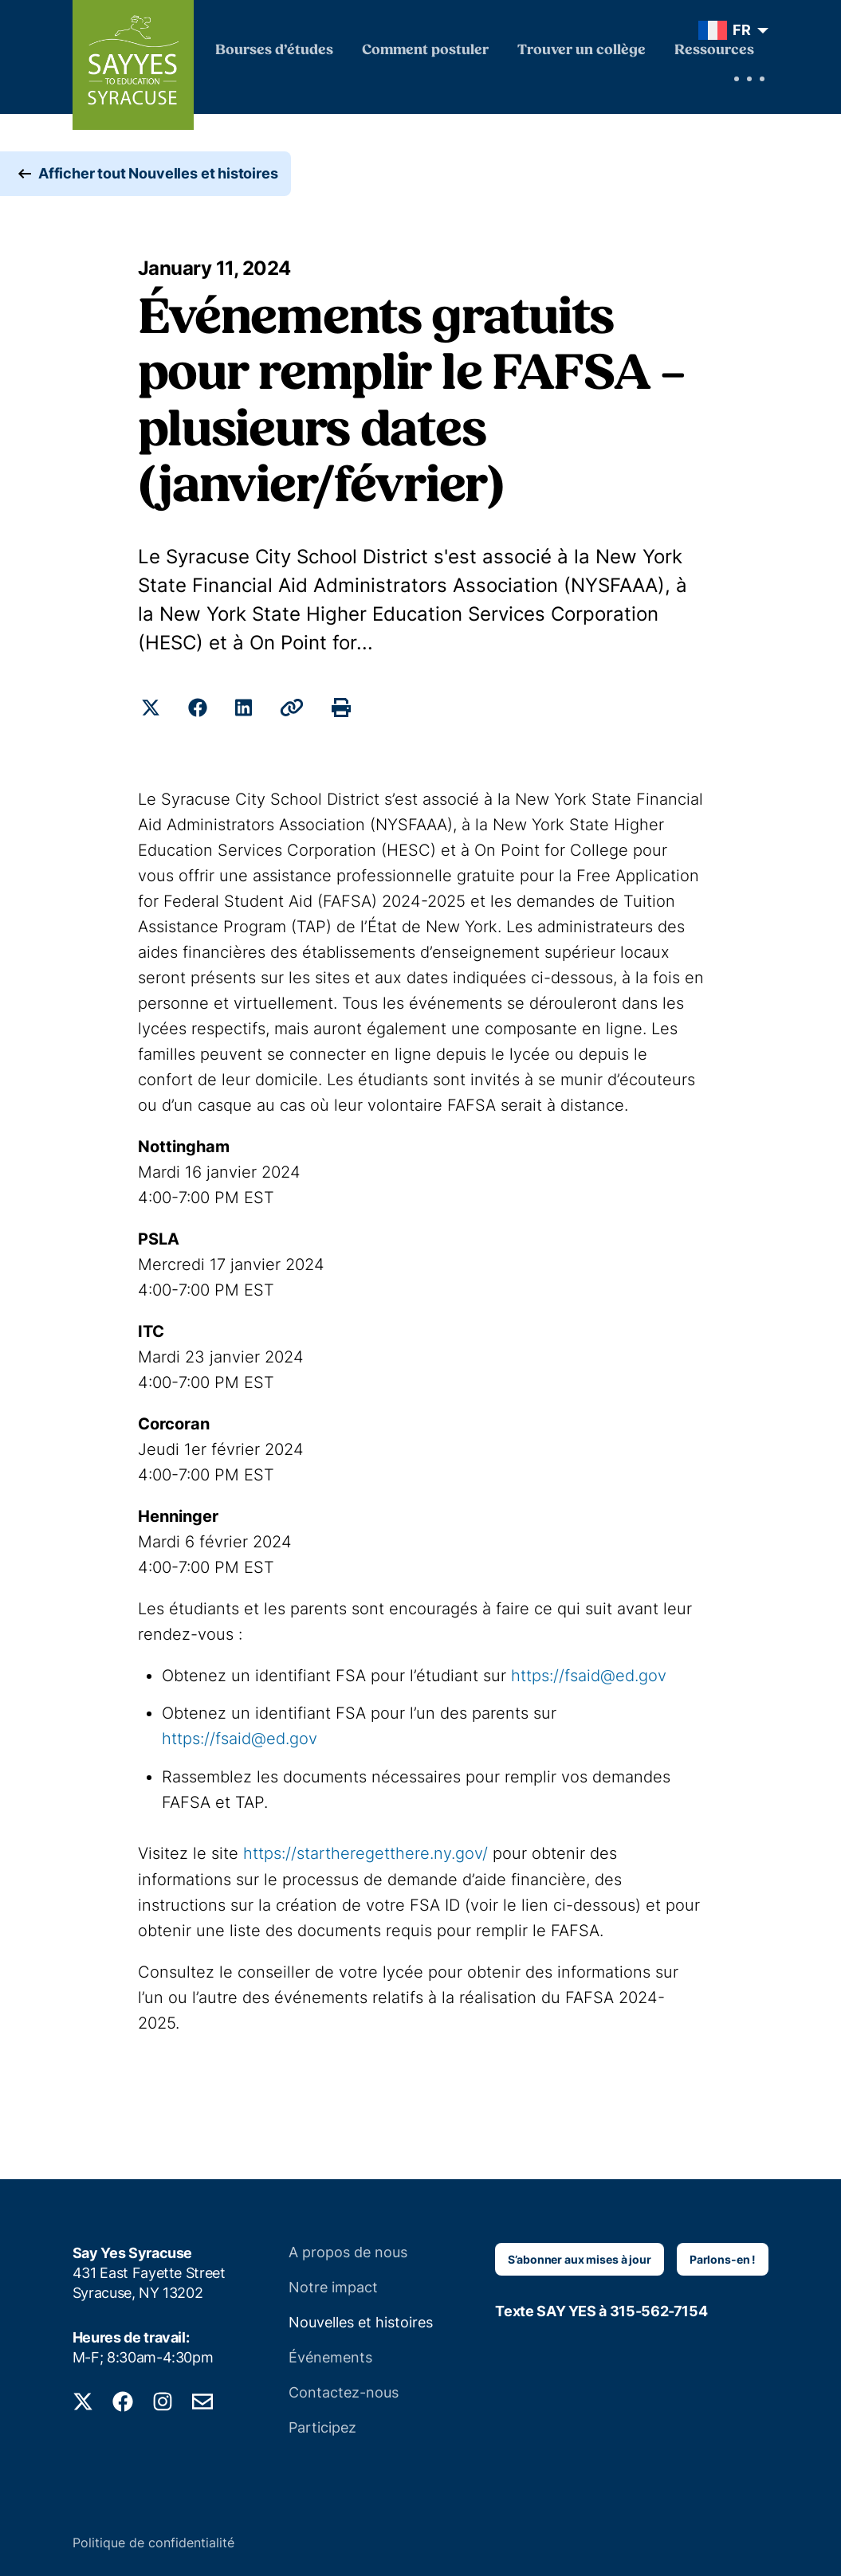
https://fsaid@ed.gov (588, 1675)
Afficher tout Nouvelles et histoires (158, 175)
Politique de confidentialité (153, 2541)
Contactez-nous (344, 2390)
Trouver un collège (581, 50)
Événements (330, 2355)
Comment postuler (425, 50)
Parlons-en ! (723, 2257)
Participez (322, 2425)
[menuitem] (729, 30)
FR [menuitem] (742, 30)
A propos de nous (348, 2250)
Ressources (714, 50)
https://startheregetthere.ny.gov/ (365, 1852)
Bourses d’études (274, 50)
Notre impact (333, 2285)
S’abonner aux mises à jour (579, 2257)
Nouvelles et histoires (361, 2320)
